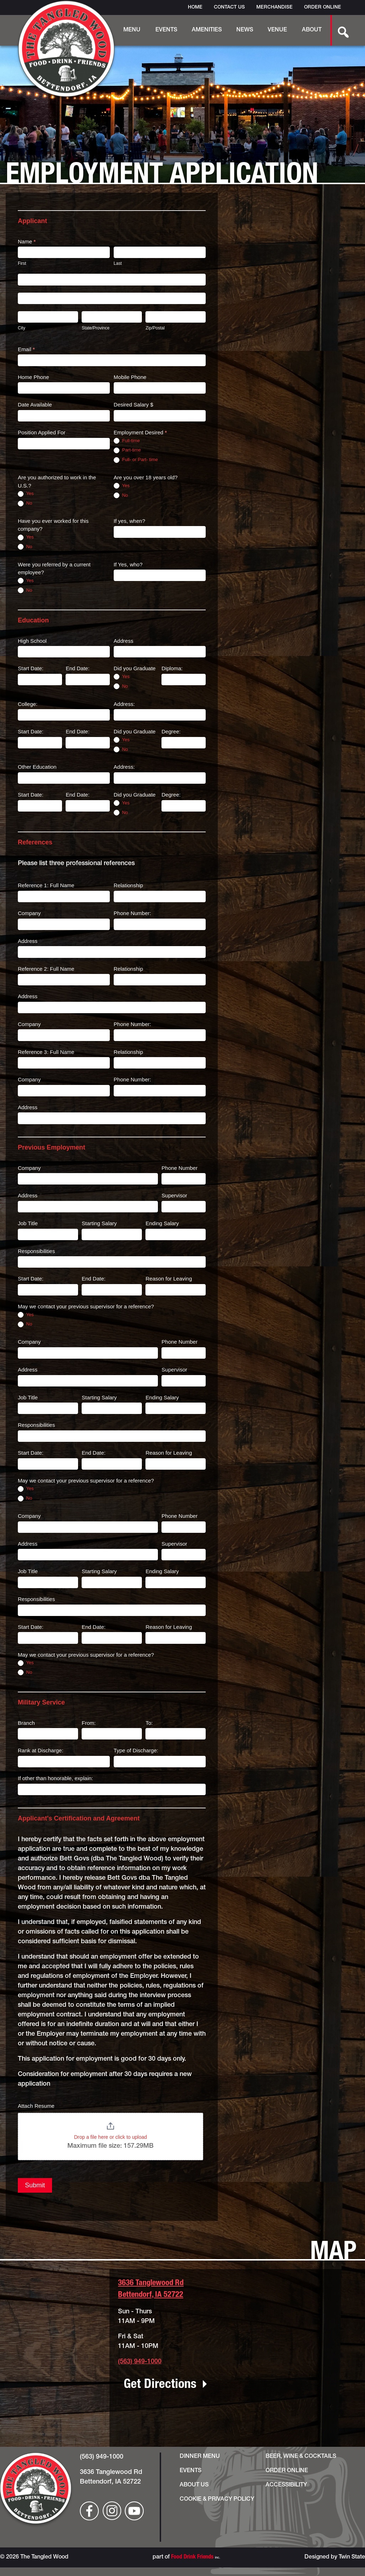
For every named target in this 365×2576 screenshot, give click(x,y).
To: (149, 1723)
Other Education (37, 767)
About (312, 30)
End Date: (77, 668)
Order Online (322, 7)
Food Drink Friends (192, 2557)
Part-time (127, 450)
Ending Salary (162, 1223)
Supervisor (174, 1195)
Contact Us (229, 7)
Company (29, 913)
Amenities (207, 30)
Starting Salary (99, 1223)
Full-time (127, 441)
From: (89, 1723)
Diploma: (171, 668)
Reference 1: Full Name (46, 885)
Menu (131, 30)
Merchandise (274, 7)
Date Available (35, 404)
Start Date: (30, 668)
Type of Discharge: (136, 1750)
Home (195, 7)
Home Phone (33, 377)
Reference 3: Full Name (46, 1052)
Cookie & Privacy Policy (217, 2499)
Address (123, 641)
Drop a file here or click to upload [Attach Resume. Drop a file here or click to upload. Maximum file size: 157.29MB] (110, 2137)
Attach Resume (36, 2106)
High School (32, 641)
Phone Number (179, 1168)
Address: (124, 704)
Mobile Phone (130, 377)
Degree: (170, 731)
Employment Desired (140, 432)
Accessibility (286, 2485)
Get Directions (160, 2385)
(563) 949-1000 (139, 2362)
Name (27, 241)
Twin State (352, 2557)
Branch (26, 1723)
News (244, 30)
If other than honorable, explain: (55, 1778)
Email (26, 349)
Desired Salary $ (133, 404)
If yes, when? (129, 521)
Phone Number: (132, 913)
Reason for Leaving (168, 1279)
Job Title (28, 1223)
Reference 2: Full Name (46, 969)
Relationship (128, 885)
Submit (35, 2185)
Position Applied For (41, 432)
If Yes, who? (128, 564)
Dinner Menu (200, 2457)
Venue (277, 30)
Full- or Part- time (136, 460)
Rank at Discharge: (40, 1750)
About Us (194, 2485)
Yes (26, 494)
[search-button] (339, 30)
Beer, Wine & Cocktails (301, 2457)
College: (27, 704)
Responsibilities (36, 1251)
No (25, 503)
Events (166, 30)
